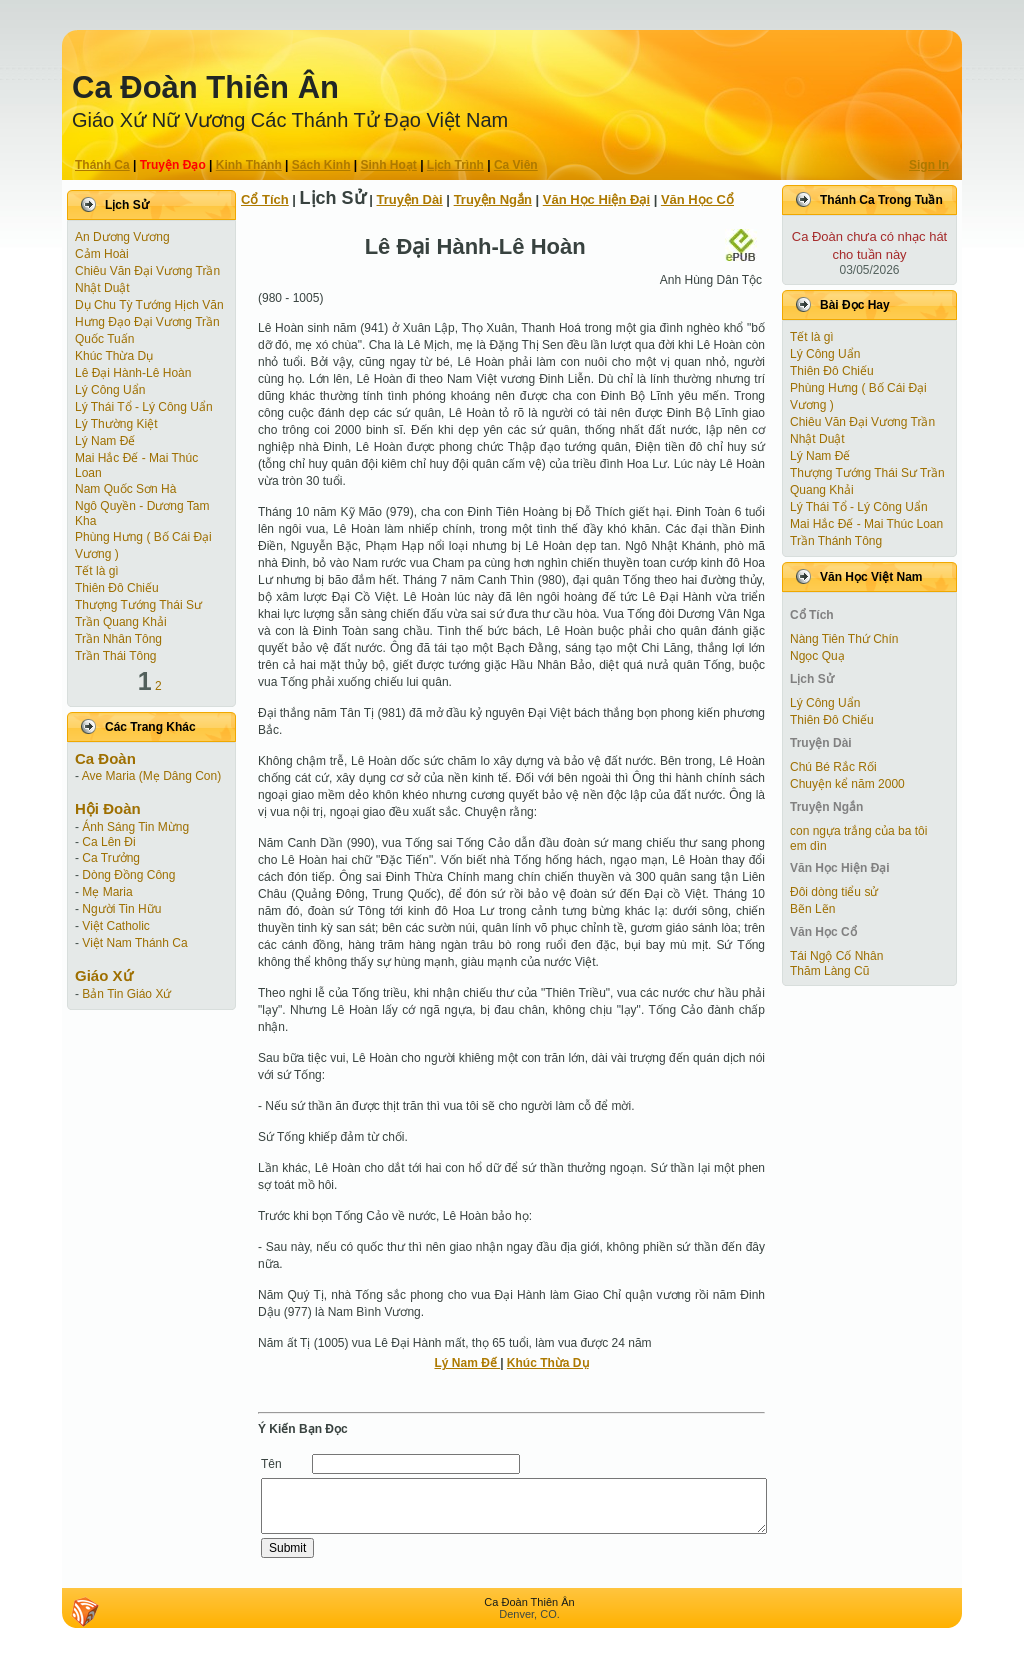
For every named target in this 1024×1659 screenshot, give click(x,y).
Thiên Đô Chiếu (117, 588)
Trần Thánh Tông (836, 541)
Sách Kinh (321, 165)
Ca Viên (516, 165)
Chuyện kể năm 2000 (847, 784)
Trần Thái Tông (115, 656)
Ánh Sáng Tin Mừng (135, 827)
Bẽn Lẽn (812, 909)
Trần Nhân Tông (118, 639)
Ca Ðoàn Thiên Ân (205, 87)
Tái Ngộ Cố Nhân (836, 956)
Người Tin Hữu (121, 909)
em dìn (808, 846)
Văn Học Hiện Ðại (596, 199)
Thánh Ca (102, 165)
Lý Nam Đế (105, 441)
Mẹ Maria (107, 892)
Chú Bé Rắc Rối (833, 767)
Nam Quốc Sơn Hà (125, 489)
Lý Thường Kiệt (116, 424)
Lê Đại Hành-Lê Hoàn (133, 373)
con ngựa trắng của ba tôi (858, 831)
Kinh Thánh (249, 165)
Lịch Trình (455, 165)
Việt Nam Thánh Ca (134, 943)
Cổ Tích (265, 199)
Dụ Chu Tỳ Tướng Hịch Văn (149, 305)
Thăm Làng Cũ (829, 971)
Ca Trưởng (111, 858)
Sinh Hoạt (389, 165)
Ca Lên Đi (108, 842)
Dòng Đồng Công (128, 875)
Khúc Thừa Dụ (114, 356)
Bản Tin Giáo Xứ (126, 994)
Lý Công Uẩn (110, 390)
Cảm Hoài (102, 254)
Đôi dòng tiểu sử (834, 892)
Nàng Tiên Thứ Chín (844, 639)
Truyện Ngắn (493, 199)
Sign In (929, 165)
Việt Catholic (115, 926)
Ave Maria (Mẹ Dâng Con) (152, 776)
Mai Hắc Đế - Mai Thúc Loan (866, 524)
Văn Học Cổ (697, 199)
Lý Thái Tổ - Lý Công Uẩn (144, 407)
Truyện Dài (410, 199)
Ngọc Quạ (817, 656)
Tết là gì (97, 571)
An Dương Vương (122, 237)
